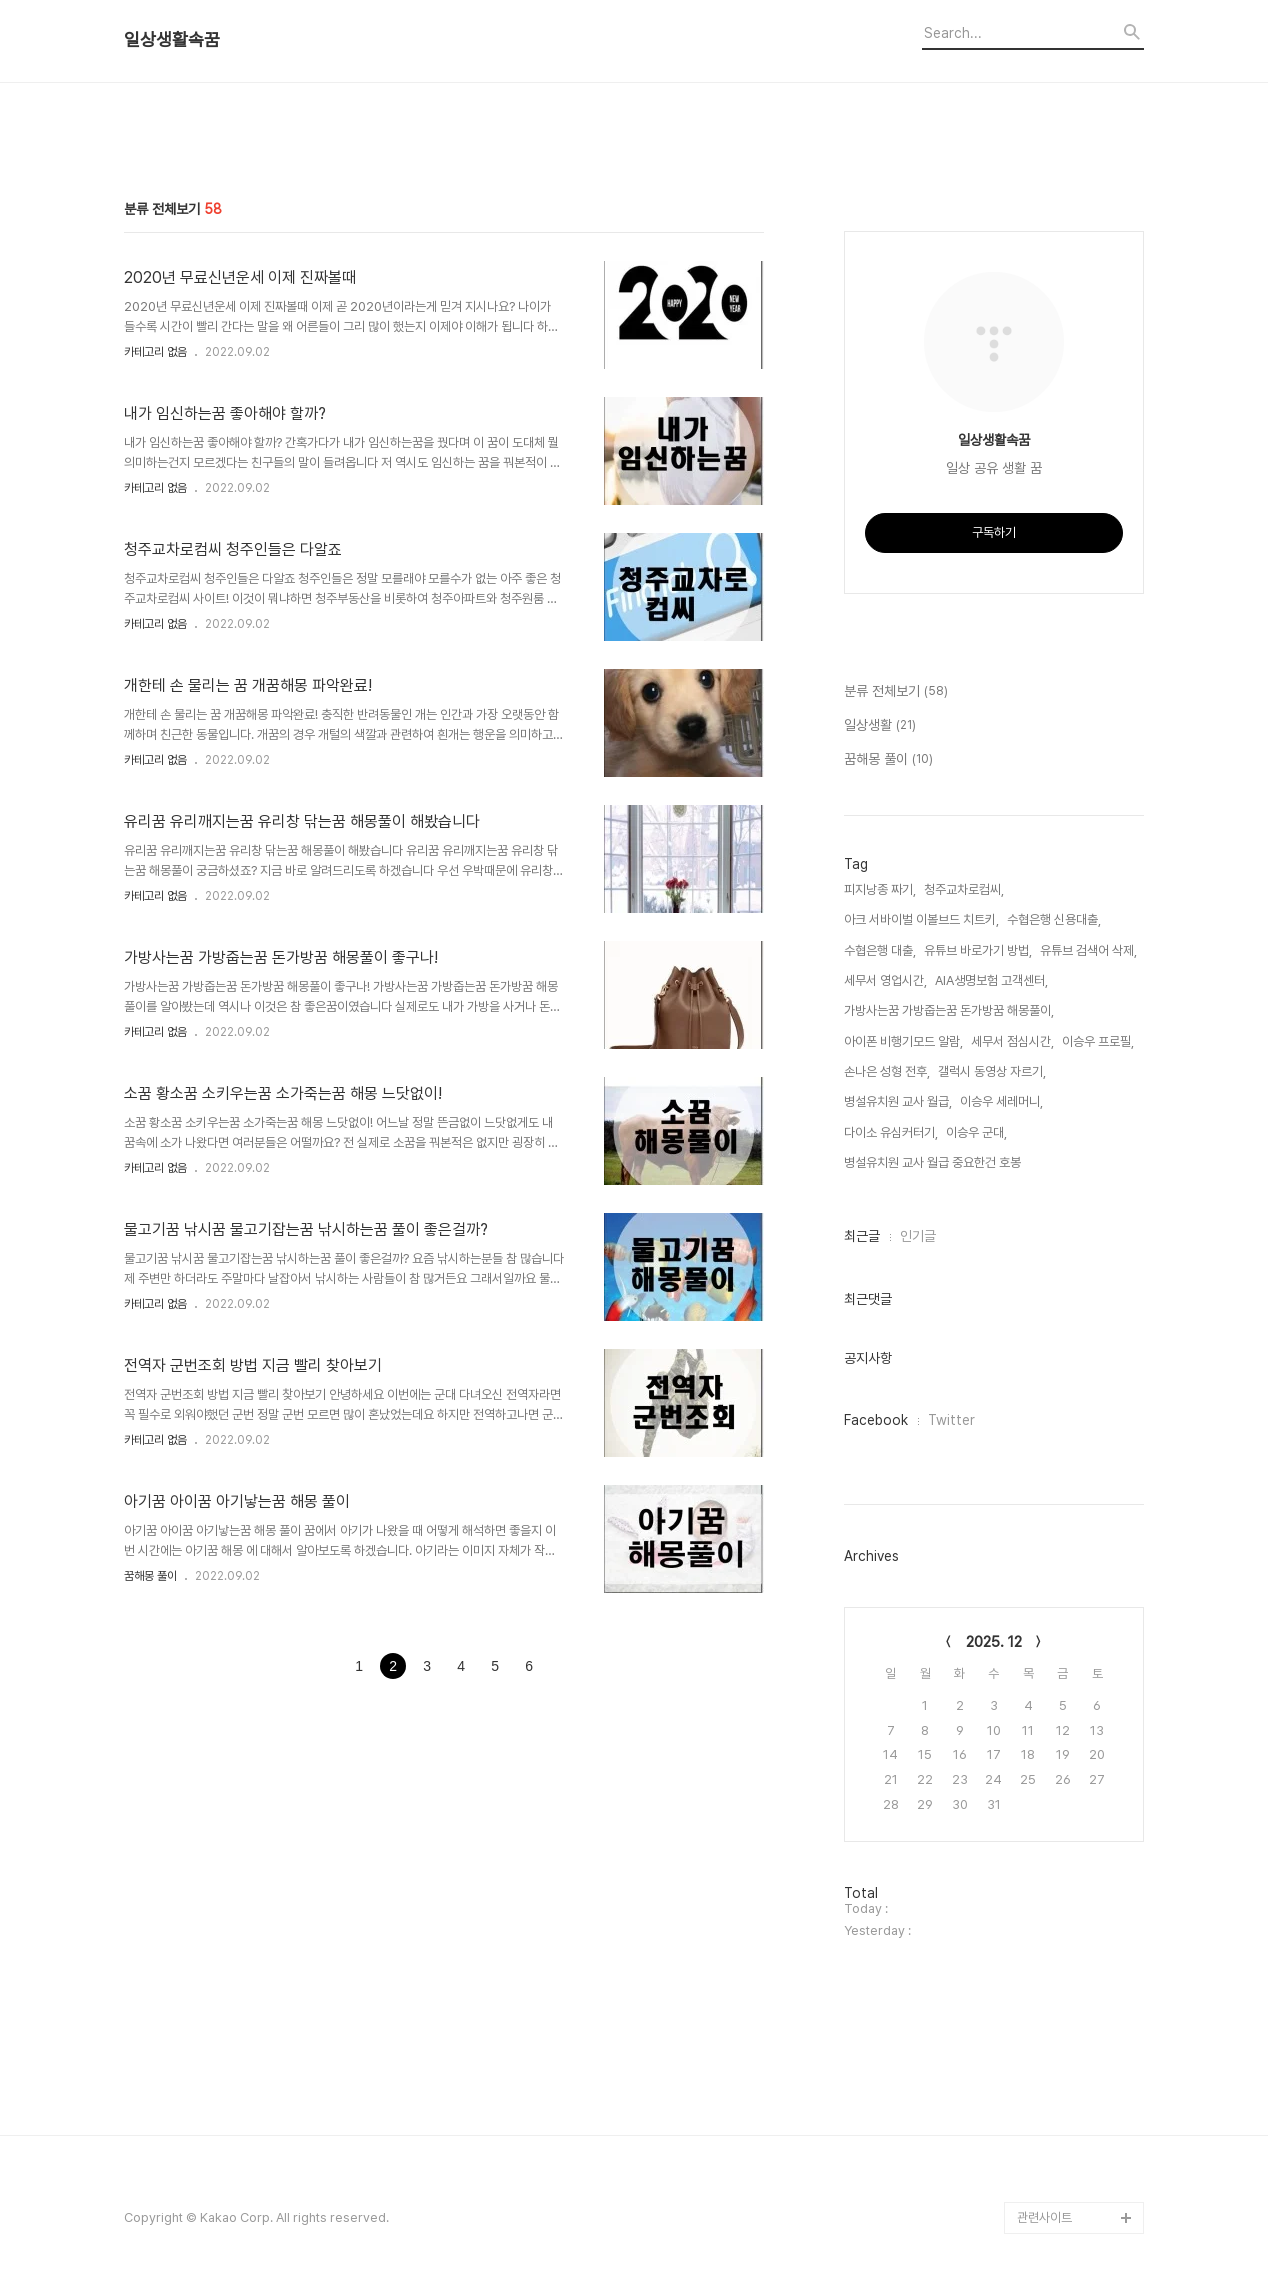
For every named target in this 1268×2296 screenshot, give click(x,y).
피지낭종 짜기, (880, 889)
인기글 (918, 1236)
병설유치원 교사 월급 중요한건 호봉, (934, 1162)
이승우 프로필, (1098, 1041)
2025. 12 (994, 1642)
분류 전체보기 (896, 692)
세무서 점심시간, (1012, 1041)
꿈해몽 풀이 (150, 1576)
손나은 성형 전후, (887, 1071)
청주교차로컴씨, (964, 889)
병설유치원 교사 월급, (898, 1101)
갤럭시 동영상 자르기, (992, 1071)
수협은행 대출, (880, 950)
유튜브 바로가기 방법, (978, 950)
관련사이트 (1044, 2217)
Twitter (951, 1420)
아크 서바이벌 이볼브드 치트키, (921, 919)
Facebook (876, 1420)
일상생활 (880, 726)
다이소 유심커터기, (891, 1132)
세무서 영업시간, (885, 980)
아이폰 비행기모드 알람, (903, 1041)
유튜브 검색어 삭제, (1088, 950)
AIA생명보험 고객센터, (991, 980)
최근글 (862, 1236)
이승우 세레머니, (1001, 1101)
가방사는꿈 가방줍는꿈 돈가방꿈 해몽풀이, (949, 1010)
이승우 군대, (976, 1132)
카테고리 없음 (155, 352)
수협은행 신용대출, (1054, 919)
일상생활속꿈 (172, 40)
